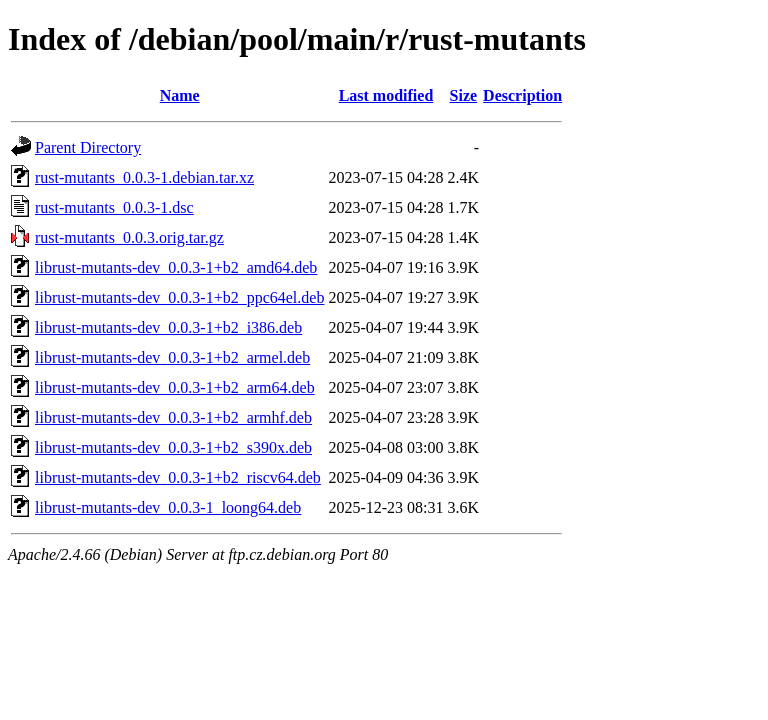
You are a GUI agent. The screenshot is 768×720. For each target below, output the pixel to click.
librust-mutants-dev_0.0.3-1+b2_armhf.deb (173, 417)
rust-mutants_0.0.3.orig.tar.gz (129, 237)
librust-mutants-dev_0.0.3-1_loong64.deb (168, 507)
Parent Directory (88, 147)
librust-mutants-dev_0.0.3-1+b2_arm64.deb (175, 387)
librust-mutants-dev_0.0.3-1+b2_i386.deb (168, 327)
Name (180, 95)
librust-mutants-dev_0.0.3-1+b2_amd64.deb (176, 267)
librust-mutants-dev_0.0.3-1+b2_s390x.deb (173, 447)
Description (522, 95)
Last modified (386, 95)
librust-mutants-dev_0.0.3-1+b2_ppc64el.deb (179, 297)
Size (464, 95)
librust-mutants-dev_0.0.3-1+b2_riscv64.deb (178, 477)
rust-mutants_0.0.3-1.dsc (114, 207)
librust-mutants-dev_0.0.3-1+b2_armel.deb (172, 357)
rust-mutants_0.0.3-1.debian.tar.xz (144, 177)
